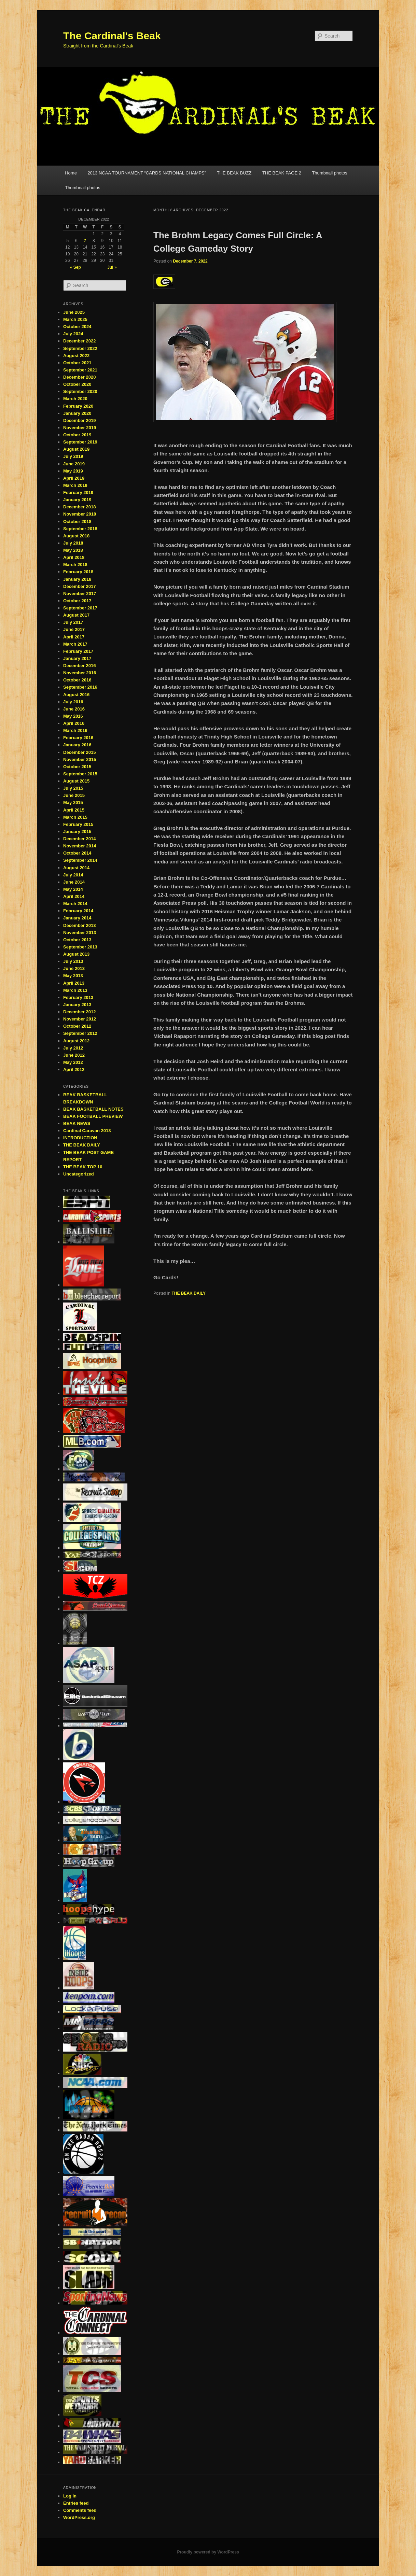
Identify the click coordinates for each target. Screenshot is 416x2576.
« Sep (75, 267)
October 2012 (77, 1026)
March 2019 (75, 485)
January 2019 (77, 499)
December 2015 (79, 752)
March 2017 (75, 644)
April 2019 (73, 478)
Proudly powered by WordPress (208, 2552)
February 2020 (78, 406)
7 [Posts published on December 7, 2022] (85, 240)
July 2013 (73, 961)
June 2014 (74, 882)
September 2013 (80, 946)
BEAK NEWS (76, 1123)
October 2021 (77, 362)
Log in (70, 2495)
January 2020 (77, 413)
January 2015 (77, 831)
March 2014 (75, 903)
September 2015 (80, 773)
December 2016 (79, 665)
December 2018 (79, 506)
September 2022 (80, 348)
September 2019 (80, 442)
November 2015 (79, 759)
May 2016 (73, 716)
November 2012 (79, 1019)
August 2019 (76, 449)
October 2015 (77, 766)
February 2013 (78, 997)
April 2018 (73, 557)
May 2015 (73, 802)
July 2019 (73, 456)
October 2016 (77, 679)
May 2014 (73, 889)
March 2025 (75, 319)
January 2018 (77, 579)
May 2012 (73, 1062)
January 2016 (77, 744)
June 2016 (74, 709)
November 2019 (79, 427)
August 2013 (76, 954)
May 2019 (73, 471)
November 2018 (79, 514)
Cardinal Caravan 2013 (87, 1130)
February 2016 (78, 737)
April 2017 (73, 636)
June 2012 (74, 1055)
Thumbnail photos (329, 172)
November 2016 (79, 672)
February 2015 (78, 824)
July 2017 (73, 622)
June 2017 (74, 629)
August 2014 (76, 867)
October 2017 (77, 600)
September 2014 (80, 860)
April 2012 (73, 1069)
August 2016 (76, 694)
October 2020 (77, 384)
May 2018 (73, 550)
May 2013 (73, 975)
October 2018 (77, 521)
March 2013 (75, 990)
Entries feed (75, 2503)
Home (71, 172)
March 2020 (75, 398)
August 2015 (76, 781)
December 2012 (79, 1011)
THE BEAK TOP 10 (82, 1166)
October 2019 (77, 434)
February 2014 (78, 910)
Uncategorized (78, 1174)
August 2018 (76, 535)
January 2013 (77, 1004)
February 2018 (78, 571)
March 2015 (75, 817)
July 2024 (73, 333)
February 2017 (78, 651)
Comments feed (80, 2510)
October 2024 (77, 326)
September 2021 (80, 369)
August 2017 (76, 615)
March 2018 (75, 564)
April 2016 (73, 723)
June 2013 (74, 968)
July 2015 (73, 788)
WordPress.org (79, 2517)
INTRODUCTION (80, 1137)
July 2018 (73, 543)
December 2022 (79, 340)
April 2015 (73, 810)
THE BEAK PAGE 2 (281, 172)
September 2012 (80, 1033)
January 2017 (77, 658)
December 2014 (79, 838)
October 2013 (77, 939)
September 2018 (80, 528)
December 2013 (79, 925)
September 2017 (80, 607)
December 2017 (79, 586)
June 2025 (74, 312)
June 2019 (74, 463)
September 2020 (80, 391)
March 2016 (75, 730)
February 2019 (78, 492)
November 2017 (79, 593)
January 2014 (77, 917)
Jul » (111, 267)
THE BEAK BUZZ (234, 172)
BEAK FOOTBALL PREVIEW (93, 1116)
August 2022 (76, 355)
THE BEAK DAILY (188, 1293)
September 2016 (80, 687)
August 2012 (76, 1040)
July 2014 (73, 874)
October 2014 (77, 853)
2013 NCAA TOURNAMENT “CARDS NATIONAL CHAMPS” (146, 172)
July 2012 (73, 1048)
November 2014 (79, 845)
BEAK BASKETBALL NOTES (93, 1109)
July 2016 (73, 701)
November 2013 (79, 932)
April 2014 (73, 896)
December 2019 (79, 420)
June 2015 (74, 795)
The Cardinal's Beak (112, 35)
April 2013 (73, 983)
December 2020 (79, 377)
